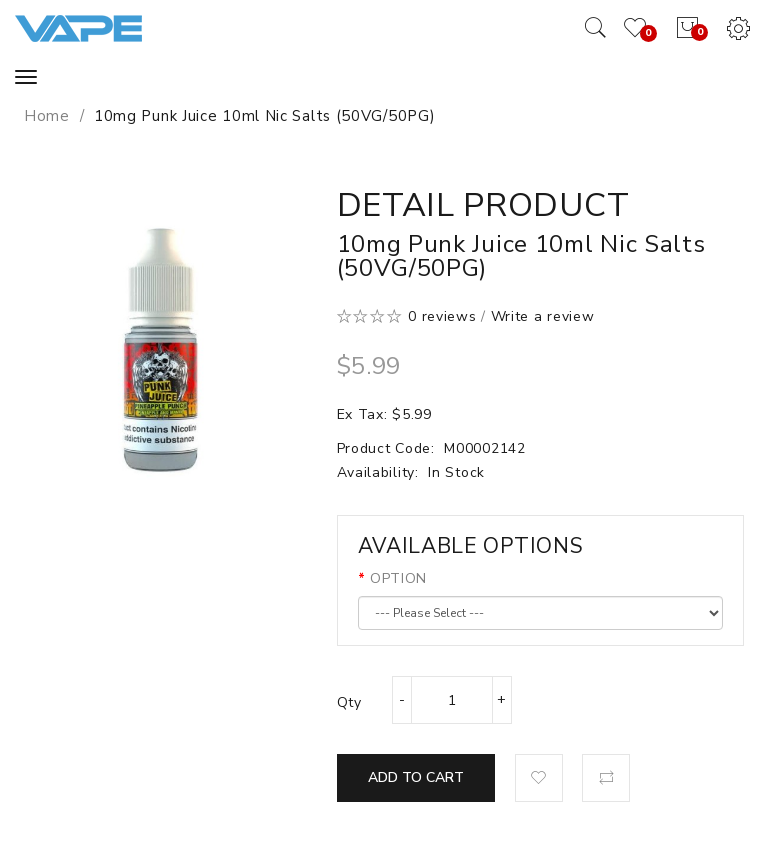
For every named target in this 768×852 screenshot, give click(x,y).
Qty (349, 702)
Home (47, 116)
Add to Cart (416, 777)
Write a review (543, 316)
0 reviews (442, 316)
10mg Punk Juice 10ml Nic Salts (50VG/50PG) (264, 116)
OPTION (398, 578)
